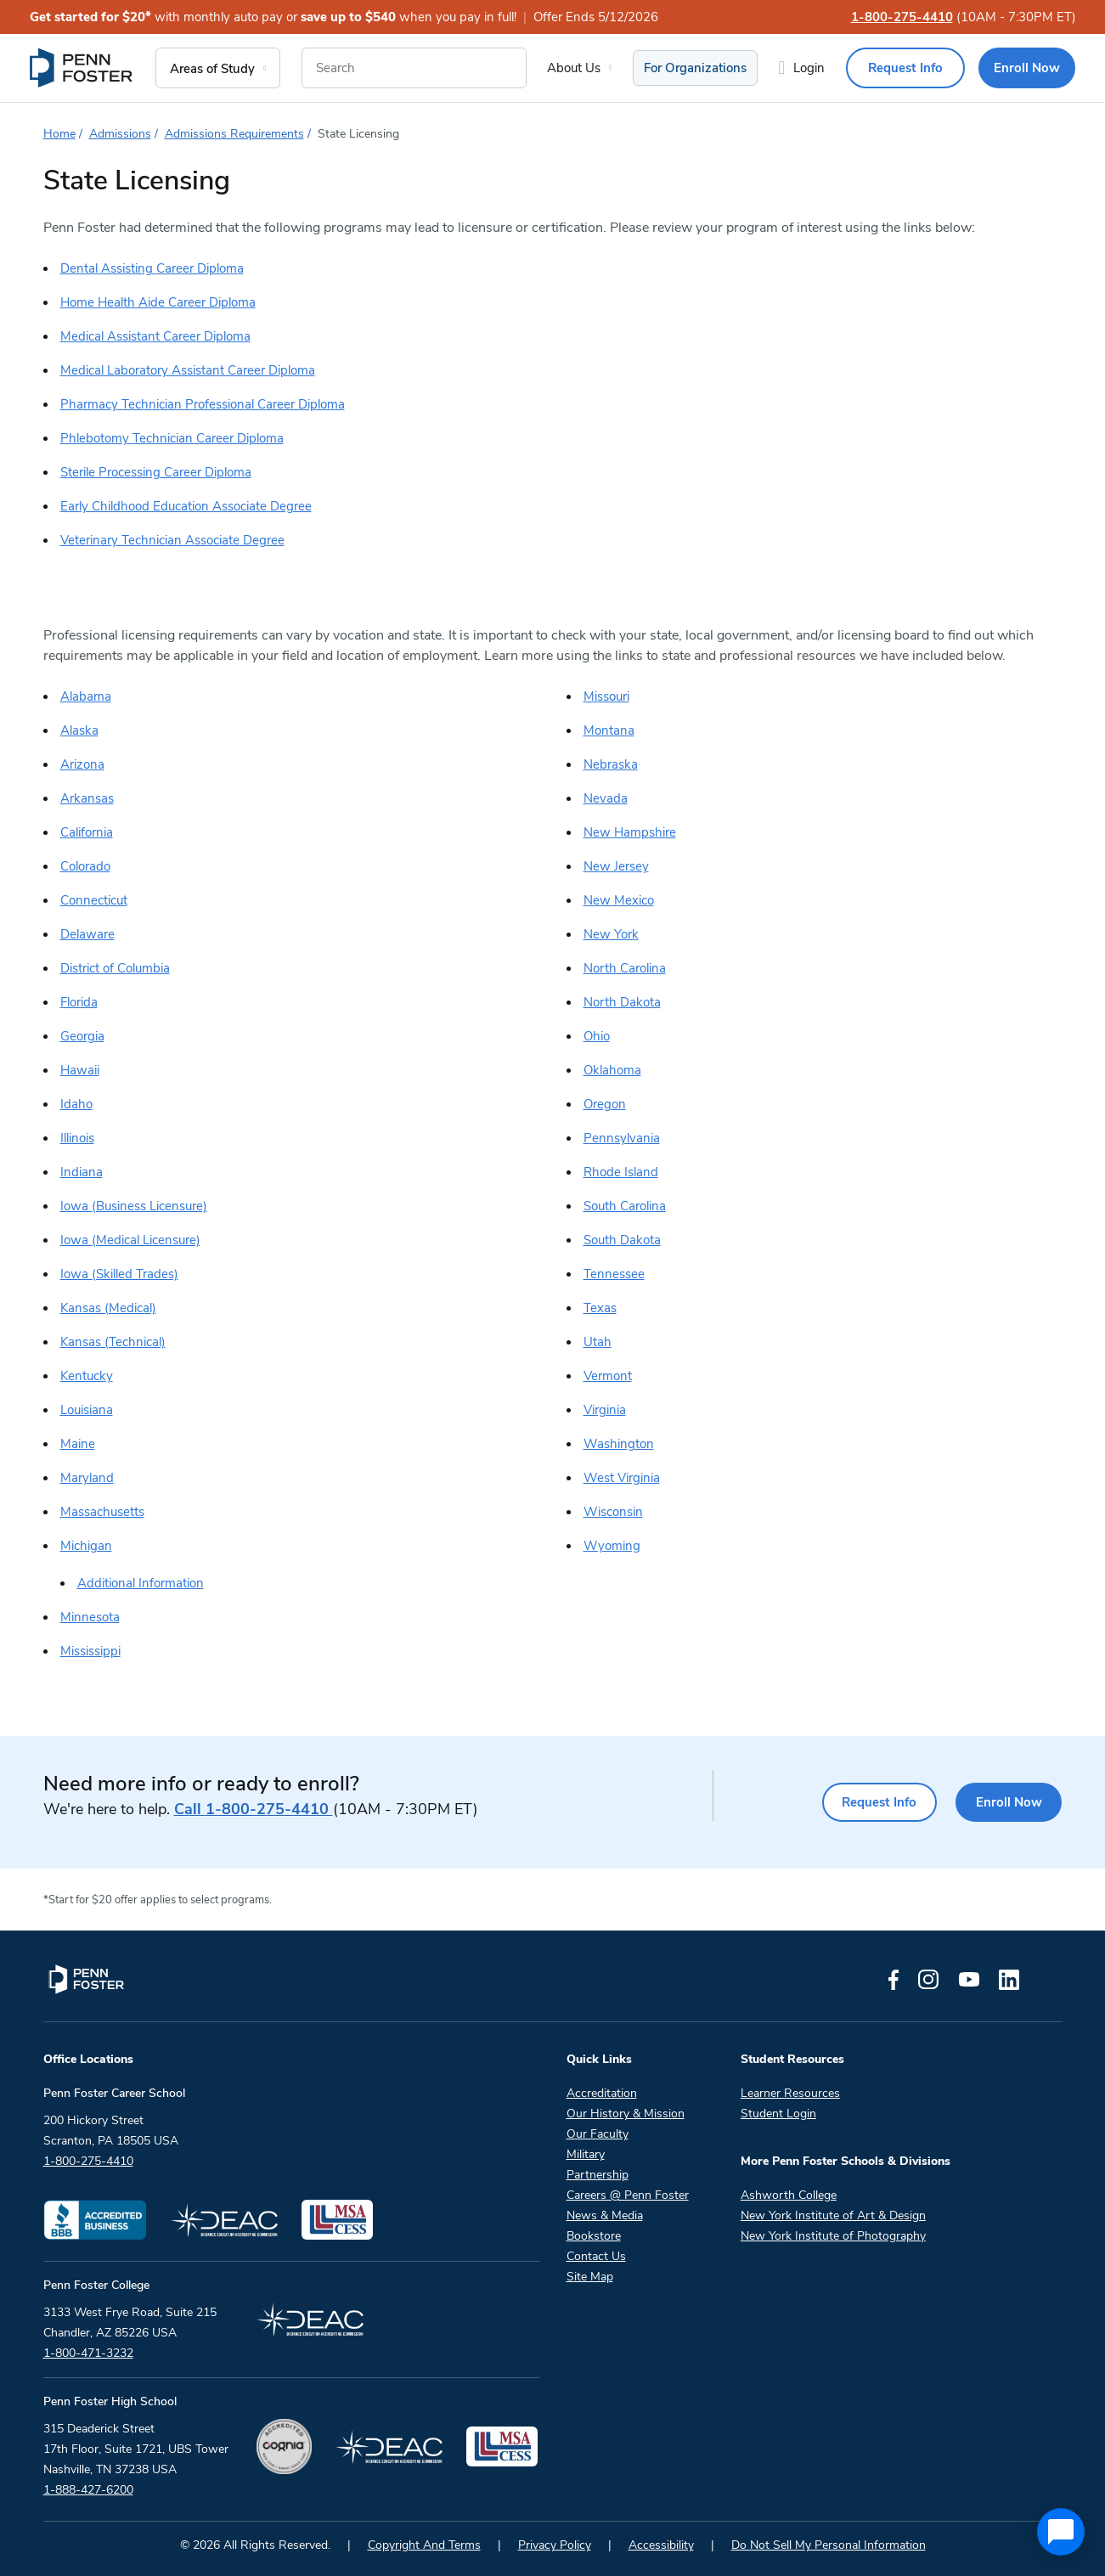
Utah (598, 1341)
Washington (619, 1443)
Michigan (86, 1545)
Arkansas (87, 798)
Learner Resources (790, 2093)
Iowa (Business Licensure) (133, 1206)
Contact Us (596, 2256)
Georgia (82, 1036)
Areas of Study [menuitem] (212, 68)
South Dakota (622, 1240)
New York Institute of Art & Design (833, 2215)
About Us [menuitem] (573, 67)
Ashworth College (789, 2195)
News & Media (605, 2215)
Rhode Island (621, 1172)
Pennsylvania (622, 1138)
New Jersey (616, 866)
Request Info (871, 1802)
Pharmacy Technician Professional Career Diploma (202, 404)
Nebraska (611, 764)
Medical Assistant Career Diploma (155, 336)
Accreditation (602, 2093)
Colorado (85, 866)
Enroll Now (1006, 1802)
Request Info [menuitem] (905, 67)
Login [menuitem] (809, 67)
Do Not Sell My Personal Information (828, 2545)
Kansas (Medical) (108, 1307)
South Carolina (625, 1206)
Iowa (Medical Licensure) (130, 1240)
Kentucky (86, 1375)
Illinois (77, 1138)
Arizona (82, 764)
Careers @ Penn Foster (628, 2195)
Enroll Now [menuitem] (1027, 67)
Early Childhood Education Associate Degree (186, 506)
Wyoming (612, 1545)
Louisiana (86, 1409)
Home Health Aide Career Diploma (158, 302)
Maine (77, 1443)
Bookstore (594, 2236)
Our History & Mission (626, 2113)
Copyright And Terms (424, 2545)
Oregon (605, 1104)
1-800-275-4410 (902, 16)
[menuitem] (82, 68)
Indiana (81, 1172)
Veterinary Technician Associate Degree (172, 540)
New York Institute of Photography (833, 2236)
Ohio (597, 1036)
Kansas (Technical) (113, 1341)
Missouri (606, 696)
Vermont (608, 1375)
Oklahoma (612, 1070)
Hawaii (79, 1070)
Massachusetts (102, 1511)
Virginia (605, 1409)
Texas (600, 1307)
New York (611, 934)
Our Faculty (598, 2134)
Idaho (76, 1104)
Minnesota (90, 1617)
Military (586, 2154)
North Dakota (622, 1002)
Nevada (606, 798)
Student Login (778, 2113)
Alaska (79, 730)
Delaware (87, 934)
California (86, 832)
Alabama (85, 696)
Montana (609, 730)
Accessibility (661, 2545)
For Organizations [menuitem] (695, 67)
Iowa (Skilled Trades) (119, 1273)
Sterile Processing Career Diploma (155, 472)
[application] (1061, 2532)
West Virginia (622, 1477)
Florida (79, 1002)
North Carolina (625, 968)
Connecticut (93, 900)
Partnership (598, 2175)
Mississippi (90, 1651)
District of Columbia (115, 968)
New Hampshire (630, 832)
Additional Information (140, 1583)
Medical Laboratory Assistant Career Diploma (187, 370)
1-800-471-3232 (88, 2353)
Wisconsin (613, 1511)
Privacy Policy (554, 2545)
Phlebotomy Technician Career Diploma (172, 438)
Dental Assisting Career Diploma (152, 268)
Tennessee (614, 1273)
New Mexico (619, 900)
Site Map (590, 2277)
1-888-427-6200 (88, 2490)
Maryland (87, 1477)
